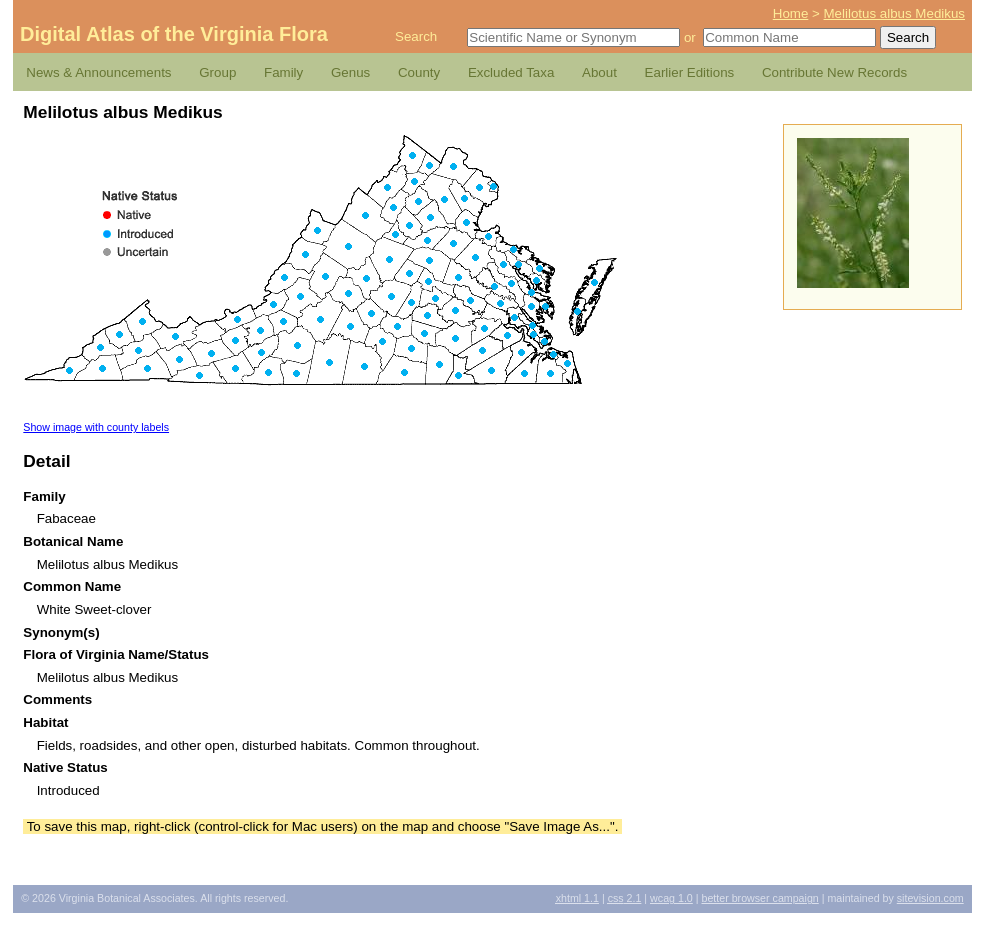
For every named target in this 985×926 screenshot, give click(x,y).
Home (791, 13)
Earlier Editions (690, 72)
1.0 (671, 898)
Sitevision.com (930, 898)
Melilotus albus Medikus (895, 13)
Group (217, 72)
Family (283, 72)
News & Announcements (98, 72)
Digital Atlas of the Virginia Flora (174, 34)
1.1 (577, 898)
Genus (350, 72)
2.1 (625, 898)
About (599, 72)
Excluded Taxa (511, 72)
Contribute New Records (834, 72)
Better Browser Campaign (759, 898)
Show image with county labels (96, 427)
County (419, 72)
